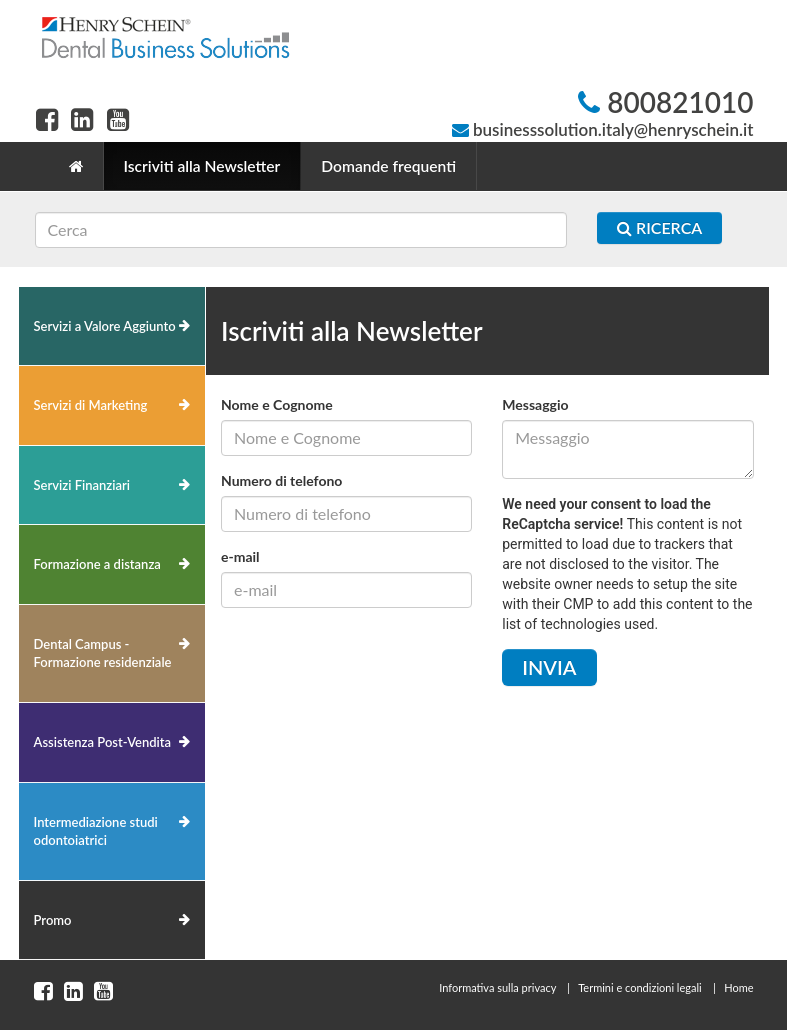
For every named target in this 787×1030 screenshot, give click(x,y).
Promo (53, 920)
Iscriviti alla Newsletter (202, 166)
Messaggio (535, 404)
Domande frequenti (388, 166)
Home (738, 987)
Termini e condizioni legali (639, 987)
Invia (549, 667)
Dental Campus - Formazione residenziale (103, 653)
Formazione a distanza (97, 564)
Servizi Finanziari (82, 485)
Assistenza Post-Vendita (103, 742)
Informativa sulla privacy (497, 987)
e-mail (240, 556)
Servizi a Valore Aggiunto (105, 326)
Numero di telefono (281, 480)
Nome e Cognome (277, 404)
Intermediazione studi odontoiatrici (96, 831)
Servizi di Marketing (91, 405)
